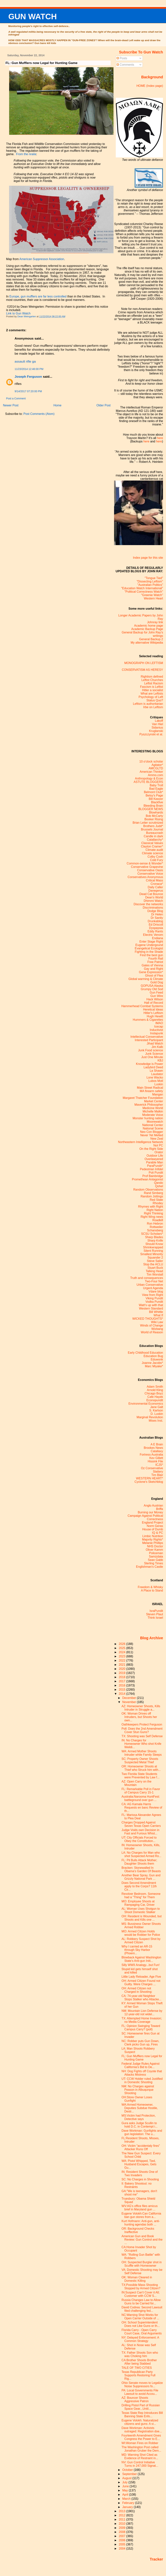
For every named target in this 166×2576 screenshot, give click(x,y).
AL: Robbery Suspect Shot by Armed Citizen (141, 1940)
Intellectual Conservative (146, 1036)
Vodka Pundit (154, 1301)
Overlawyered (154, 1159)
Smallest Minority (151, 1254)
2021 (122, 1664)
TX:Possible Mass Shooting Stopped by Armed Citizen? (141, 2286)
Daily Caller (155, 887)
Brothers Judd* (153, 826)
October (128, 2469)
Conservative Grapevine (147, 866)
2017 (122, 1681)
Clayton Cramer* (152, 846)
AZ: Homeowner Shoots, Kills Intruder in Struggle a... (141, 1708)
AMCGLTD (156, 768)
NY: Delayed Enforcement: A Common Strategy (140, 2339)
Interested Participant (149, 1040)
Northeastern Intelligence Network (140, 1142)
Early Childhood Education (145, 1352)
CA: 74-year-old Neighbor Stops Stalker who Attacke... (141, 1997)
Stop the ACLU (153, 1264)
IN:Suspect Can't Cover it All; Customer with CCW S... (141, 2294)
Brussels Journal (152, 829)
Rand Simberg (153, 1193)
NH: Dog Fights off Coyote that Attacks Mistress (142, 2073)
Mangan (157, 1094)
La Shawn (156, 1070)
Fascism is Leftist (151, 686)
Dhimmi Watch (153, 900)
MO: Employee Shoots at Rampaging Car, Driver (138, 1903)
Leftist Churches (152, 680)
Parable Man (154, 1162)
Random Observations (148, 1189)
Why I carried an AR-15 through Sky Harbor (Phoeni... (137, 1950)
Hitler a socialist (152, 690)
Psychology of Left (151, 697)
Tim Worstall (155, 1274)
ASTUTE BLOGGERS (148, 781)
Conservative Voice (150, 873)
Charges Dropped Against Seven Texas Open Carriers (141, 1824)
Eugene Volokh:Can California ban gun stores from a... (141, 2215)
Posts (122, 58)
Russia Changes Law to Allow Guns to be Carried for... (141, 2301)
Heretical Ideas (153, 1009)
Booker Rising (153, 819)
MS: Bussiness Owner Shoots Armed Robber (141, 1925)
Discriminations (153, 907)
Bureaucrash (154, 832)
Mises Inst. (156, 1420)
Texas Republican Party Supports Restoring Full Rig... (138, 2375)
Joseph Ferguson (28, 376)
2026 (122, 1643)
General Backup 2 (151, 639)
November (129, 1702)
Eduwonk (157, 1359)
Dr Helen (157, 914)
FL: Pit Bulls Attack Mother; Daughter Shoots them (139, 1862)
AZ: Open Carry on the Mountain (136, 1783)
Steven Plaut (154, 1614)
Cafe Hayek (155, 1396)
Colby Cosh (155, 856)
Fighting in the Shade (149, 951)
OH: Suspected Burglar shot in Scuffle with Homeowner (142, 2264)
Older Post (104, 405)
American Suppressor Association (41, 259)
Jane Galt (156, 1407)
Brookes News (153, 1447)
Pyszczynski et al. (151, 734)
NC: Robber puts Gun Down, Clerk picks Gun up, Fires (140, 2042)
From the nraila (26, 154)
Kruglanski (156, 731)
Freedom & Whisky (150, 1587)
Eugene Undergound (149, 945)
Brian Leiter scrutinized (148, 822)
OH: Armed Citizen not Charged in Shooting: (137, 1990)
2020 (122, 1668)
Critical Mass (154, 880)
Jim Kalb (157, 1046)
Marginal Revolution (150, 1417)
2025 (122, 1648)
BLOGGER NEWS (150, 809)
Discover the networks (148, 904)
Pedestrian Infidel (151, 1169)
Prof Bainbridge (152, 1176)
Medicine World (152, 1108)
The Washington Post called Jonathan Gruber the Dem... (141, 2449)
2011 (122, 2519)
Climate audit (154, 849)
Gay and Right (153, 968)
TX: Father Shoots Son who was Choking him (140, 2354)
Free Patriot (155, 962)
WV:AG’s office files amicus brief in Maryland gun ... (140, 2207)
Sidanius (157, 727)
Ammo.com (155, 775)
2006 (122, 2540)
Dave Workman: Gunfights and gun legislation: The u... (142, 2132)
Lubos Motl (155, 1080)
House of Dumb (152, 1529)
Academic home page (148, 625)
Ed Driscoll (156, 924)
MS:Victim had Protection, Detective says (139, 2117)
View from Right (152, 1294)
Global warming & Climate (145, 979)
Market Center (153, 1101)
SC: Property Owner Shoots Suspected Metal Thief (140, 1760)
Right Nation (155, 1210)
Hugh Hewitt (155, 1016)
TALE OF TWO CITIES (137, 2367)
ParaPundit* (155, 1165)
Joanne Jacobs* (152, 1362)
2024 (122, 1652)
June (126, 2486)
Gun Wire (156, 996)
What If (158, 1315)
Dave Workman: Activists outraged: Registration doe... (142, 2429)
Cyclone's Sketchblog (148, 1481)
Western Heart (153, 598)
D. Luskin (157, 1413)
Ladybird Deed (153, 1067)
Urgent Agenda (153, 1288)
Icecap (158, 1026)
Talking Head (154, 1271)
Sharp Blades (154, 1237)
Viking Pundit (154, 1298)
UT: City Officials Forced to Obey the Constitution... (139, 1839)
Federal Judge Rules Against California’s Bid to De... (141, 2065)
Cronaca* (157, 883)
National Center (152, 1125)
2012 (122, 2515)
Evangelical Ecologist (149, 948)
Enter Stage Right (151, 941)
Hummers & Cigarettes (148, 1019)
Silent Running (153, 1250)
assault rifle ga (25, 361)
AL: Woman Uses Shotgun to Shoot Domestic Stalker (141, 1910)
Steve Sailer (155, 1261)
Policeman (156, 1553)
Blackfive (157, 802)
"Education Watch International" (142, 588)
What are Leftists (152, 693)
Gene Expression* (151, 972)
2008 (122, 2532)
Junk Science (154, 1053)
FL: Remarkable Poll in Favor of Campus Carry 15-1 (141, 1790)
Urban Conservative (150, 1284)
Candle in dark (153, 836)
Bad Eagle (156, 788)
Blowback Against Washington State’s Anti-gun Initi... (141, 1959)
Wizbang (157, 1328)
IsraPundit (156, 1610)
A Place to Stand (152, 1590)
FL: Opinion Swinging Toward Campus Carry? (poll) (141, 2027)
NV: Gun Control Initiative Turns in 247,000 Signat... (140, 2464)
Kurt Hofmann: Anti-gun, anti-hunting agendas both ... (141, 2222)
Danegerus (155, 890)
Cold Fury (156, 860)
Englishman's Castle (149, 1566)
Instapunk (156, 1033)
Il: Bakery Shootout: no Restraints (137, 2185)
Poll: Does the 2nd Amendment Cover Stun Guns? (142, 1730)
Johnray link (155, 622)
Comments (125, 64)
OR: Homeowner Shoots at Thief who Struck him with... (141, 1768)
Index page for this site (148, 557)
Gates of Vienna (152, 965)
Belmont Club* (153, 792)
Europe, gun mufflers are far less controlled (37, 296)
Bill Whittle (156, 1311)
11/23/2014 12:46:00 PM (29, 369)
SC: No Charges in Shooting (140, 2179)
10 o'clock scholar (151, 761)
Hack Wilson (154, 999)
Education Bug (153, 1356)
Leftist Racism (153, 683)
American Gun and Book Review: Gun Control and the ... (142, 2240)
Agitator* (157, 764)
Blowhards (156, 812)
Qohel (159, 1186)
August (127, 2478)
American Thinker (151, 771)
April (125, 2494)
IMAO (159, 1023)
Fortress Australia (151, 1454)
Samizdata (156, 1556)
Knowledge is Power (149, 1063)
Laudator (157, 1074)
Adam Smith (155, 1386)
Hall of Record (153, 1002)
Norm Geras (155, 1526)
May (125, 2490)
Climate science (152, 853)
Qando (158, 1182)
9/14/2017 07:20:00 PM (28, 391)
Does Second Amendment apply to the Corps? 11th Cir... (139, 1886)
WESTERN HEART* (149, 1478)
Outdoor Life (155, 1155)
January (128, 2507)
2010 (122, 2523)
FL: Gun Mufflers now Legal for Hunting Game (142, 2057)
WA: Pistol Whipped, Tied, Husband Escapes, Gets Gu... (139, 2164)
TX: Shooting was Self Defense (142, 1736)
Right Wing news (152, 1216)
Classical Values (152, 843)
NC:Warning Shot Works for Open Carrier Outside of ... (140, 2316)
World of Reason (152, 1332)
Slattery (158, 1471)
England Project (152, 1522)
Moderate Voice (152, 1114)
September (129, 2474)
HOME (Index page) (149, 85)
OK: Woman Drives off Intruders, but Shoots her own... (139, 1717)
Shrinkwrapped (153, 1247)
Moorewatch (155, 1121)
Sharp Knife (155, 1240)
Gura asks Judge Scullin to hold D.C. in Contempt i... (140, 2125)
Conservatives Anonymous (145, 877)
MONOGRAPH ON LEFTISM (143, 663)
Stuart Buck (155, 1267)
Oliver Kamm (154, 1549)
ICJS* (159, 1464)
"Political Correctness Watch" (143, 591)
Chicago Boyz (154, 1393)
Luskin (158, 1084)
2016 (122, 1685)
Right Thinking (153, 1213)
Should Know (154, 1244)
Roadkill (157, 1220)
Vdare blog (156, 1291)
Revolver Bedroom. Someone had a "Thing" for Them (141, 1895)
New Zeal (156, 1138)
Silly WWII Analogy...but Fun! (141, 1965)
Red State (156, 1199)
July (125, 2482)
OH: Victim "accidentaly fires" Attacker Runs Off (141, 2147)
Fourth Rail (155, 958)
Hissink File (155, 1461)
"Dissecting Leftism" (150, 581)
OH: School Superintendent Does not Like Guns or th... (141, 2324)
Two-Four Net (154, 1281)
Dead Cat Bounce (151, 894)
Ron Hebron (155, 1223)
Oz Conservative (152, 1468)
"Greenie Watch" (152, 595)
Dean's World (154, 897)
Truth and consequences (146, 1278)
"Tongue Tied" (154, 578)
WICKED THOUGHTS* (147, 1318)
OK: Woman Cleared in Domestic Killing (137, 2279)
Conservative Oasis (150, 870)
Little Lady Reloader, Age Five (141, 1976)
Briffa (159, 1509)
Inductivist (156, 1029)
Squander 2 (155, 1257)
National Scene (153, 1128)
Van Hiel (157, 724)
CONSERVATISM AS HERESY (142, 669)
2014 (122, 1693)
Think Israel (155, 1617)
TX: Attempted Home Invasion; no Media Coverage (142, 2020)
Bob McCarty (154, 815)
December (129, 1697)
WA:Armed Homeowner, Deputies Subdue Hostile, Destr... (140, 2108)
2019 (122, 1673)
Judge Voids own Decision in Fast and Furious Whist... (140, 1831)
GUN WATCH (32, 16)
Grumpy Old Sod (152, 989)
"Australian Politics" (150, 584)
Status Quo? (154, 700)
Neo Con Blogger (151, 1131)
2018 (122, 1677)
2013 (122, 2511)
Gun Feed (156, 992)
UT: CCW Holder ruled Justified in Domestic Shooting (142, 2080)
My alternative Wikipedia (147, 642)
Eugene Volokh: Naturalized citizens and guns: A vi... (140, 2422)
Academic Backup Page (147, 629)
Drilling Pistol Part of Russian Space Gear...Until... (141, 2407)
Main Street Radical (150, 1087)
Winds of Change (151, 1325)
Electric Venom (153, 934)
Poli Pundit (156, 1172)
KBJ (160, 1060)
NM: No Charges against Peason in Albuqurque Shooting (138, 2090)
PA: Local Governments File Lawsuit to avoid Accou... (140, 2392)
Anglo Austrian (153, 1505)
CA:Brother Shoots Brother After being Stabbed (139, 2362)
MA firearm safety (151, 1091)
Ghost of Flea (154, 975)
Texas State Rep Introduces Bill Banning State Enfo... (142, 2414)
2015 (122, 1689)
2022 (122, 1660)
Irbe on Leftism (153, 707)
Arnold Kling (155, 1390)
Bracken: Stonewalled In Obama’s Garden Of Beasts (141, 1869)
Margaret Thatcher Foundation (143, 1097)
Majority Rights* (152, 1539)
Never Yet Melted (151, 1135)
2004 (122, 2548)
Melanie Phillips (152, 1543)
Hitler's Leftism (153, 1013)
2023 (122, 1656)
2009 (122, 2527)
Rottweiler (156, 1227)
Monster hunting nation (148, 1118)
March (126, 2498)
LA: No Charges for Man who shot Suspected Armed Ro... (141, 1854)
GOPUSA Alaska (152, 985)
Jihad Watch (155, 1043)
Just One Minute (152, 1057)
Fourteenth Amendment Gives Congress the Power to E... (141, 2437)
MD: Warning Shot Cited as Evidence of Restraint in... (140, 2456)
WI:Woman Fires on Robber (140, 2443)
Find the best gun (151, 955)
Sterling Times (153, 1563)
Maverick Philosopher (148, 1104)
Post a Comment (16, 398)
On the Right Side (151, 1148)
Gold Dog (156, 982)
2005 (122, 2544)
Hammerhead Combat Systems (142, 1006)
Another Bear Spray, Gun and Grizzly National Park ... (141, 1877)
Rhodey (158, 1203)
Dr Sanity (157, 917)
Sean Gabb (155, 1559)
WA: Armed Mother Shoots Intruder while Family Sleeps (142, 1753)
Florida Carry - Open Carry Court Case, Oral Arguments (142, 2331)
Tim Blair (157, 1475)
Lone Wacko (155, 1077)
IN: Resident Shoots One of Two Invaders (140, 2173)
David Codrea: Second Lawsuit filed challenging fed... (142, 2309)
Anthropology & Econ (149, 778)
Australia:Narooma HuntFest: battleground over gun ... (141, 1798)
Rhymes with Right (150, 1206)
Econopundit (154, 1400)
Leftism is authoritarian (148, 703)
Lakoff (159, 720)
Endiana (157, 938)
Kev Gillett (156, 1458)
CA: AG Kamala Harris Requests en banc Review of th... (142, 1808)
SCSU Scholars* (152, 1233)
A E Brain (157, 1444)
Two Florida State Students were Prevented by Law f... (141, 1775)
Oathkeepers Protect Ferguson (142, 1724)
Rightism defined (152, 676)
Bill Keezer (156, 798)
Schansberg (155, 1230)
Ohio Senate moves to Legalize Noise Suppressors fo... (142, 2384)
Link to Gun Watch (18, 313)
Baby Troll (156, 785)
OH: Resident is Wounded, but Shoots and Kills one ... (142, 1918)
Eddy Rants (155, 931)
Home (57, 405)
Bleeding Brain (153, 805)
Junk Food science (150, 1050)
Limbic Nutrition (152, 1536)
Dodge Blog (155, 911)
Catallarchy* (155, 839)
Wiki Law (157, 1322)
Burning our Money (150, 1512)
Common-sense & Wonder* (145, 863)
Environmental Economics (145, 1403)
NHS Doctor (155, 1546)
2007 (122, 2536)
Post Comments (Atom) (38, 413)
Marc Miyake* (154, 1366)
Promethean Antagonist (147, 1179)
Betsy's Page (154, 795)
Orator (158, 1152)
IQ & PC (157, 1532)
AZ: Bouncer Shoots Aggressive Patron (135, 2399)
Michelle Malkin (153, 1111)
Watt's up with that (151, 1305)
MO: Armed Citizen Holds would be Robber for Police (141, 1933)
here (160, 438)
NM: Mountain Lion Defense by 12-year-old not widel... (142, 2012)
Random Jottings (152, 1196)
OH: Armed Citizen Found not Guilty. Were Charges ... (141, 1982)
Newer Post (11, 405)
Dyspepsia (156, 928)
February (128, 2502)
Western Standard (151, 1308)
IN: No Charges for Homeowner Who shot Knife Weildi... (141, 1744)
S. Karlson (156, 1410)
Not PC (158, 1145)
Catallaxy (157, 1451)
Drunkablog (155, 921)
